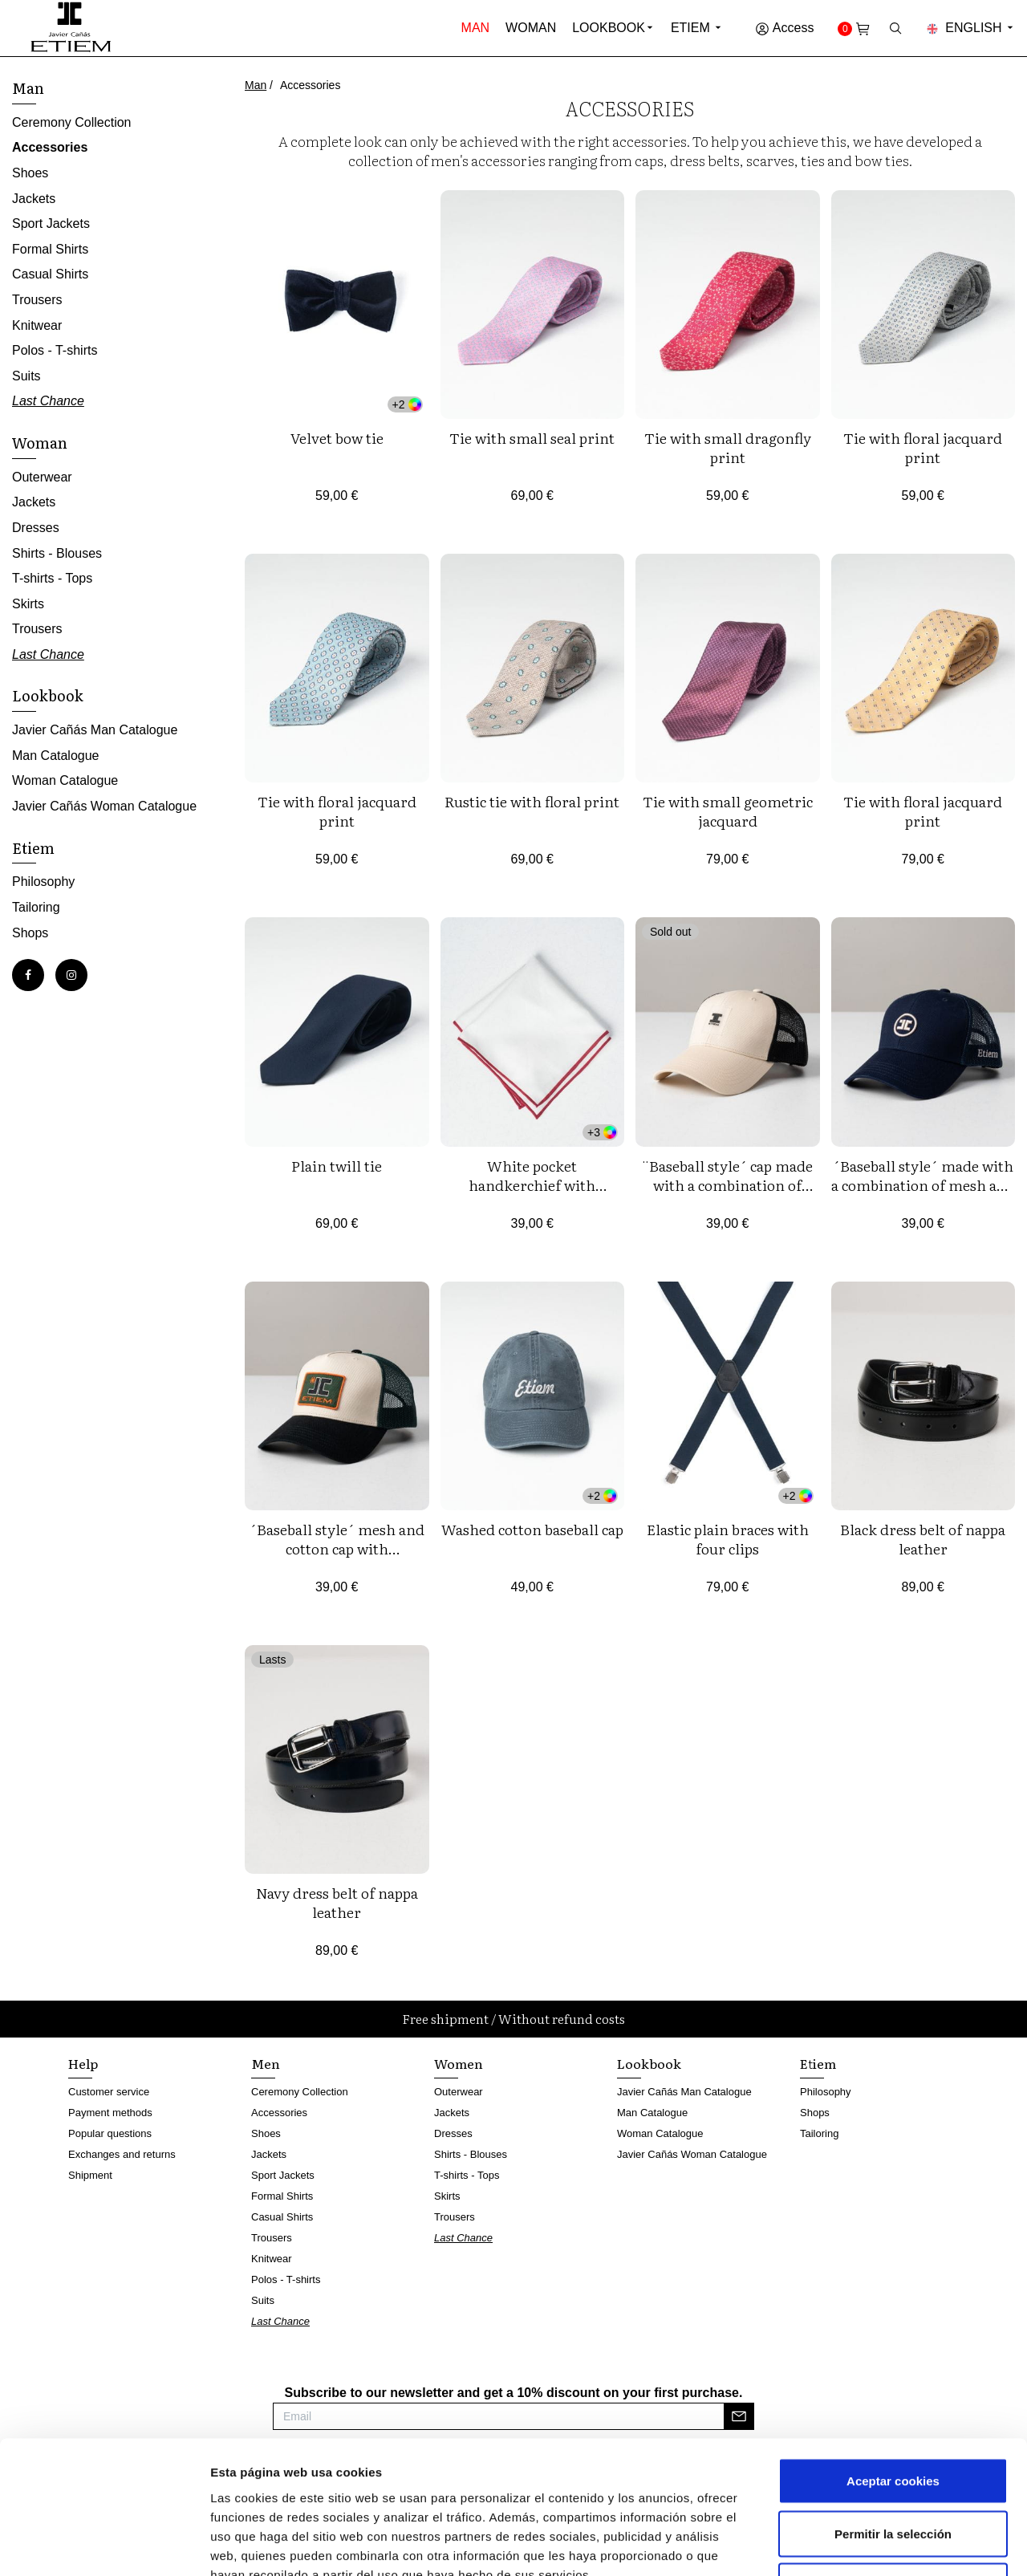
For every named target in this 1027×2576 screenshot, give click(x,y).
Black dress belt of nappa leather (922, 1538)
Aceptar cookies (893, 2365)
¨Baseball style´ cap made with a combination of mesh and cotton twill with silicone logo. (727, 1194)
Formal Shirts (50, 249)
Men (265, 2063)
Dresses (35, 527)
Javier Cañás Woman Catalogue (104, 806)
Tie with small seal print (532, 438)
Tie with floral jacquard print (922, 447)
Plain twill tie (336, 1165)
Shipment (90, 2175)
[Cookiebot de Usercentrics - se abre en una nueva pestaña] (104, 2545)
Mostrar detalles (862, 2544)
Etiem (697, 28)
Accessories (49, 147)
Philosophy (43, 881)
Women (458, 2063)
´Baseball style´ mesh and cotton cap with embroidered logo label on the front (336, 1558)
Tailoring (36, 907)
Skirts (28, 604)
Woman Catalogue (65, 780)
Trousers (37, 300)
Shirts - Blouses (57, 553)
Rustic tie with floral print (531, 801)
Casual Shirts (50, 274)
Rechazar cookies (893, 2470)
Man (475, 28)
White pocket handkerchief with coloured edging (532, 1185)
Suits (26, 376)
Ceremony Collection (72, 122)
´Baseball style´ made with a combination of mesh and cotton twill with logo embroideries (923, 1194)
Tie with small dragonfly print (727, 447)
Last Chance (48, 401)
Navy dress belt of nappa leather (337, 1902)
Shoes (30, 173)
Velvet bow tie (337, 438)
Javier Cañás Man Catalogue (94, 730)
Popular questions (110, 2133)
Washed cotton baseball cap (532, 1529)
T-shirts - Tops (52, 578)
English (971, 28)
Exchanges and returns (122, 2154)
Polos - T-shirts (54, 350)
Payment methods (110, 2113)
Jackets (33, 198)
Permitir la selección (893, 2418)
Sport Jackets (51, 223)
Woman (530, 28)
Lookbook (608, 28)
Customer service (108, 2092)
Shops (30, 933)
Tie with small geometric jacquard (728, 810)
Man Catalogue (55, 755)
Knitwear (37, 325)
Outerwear (42, 477)
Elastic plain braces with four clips (728, 1538)
